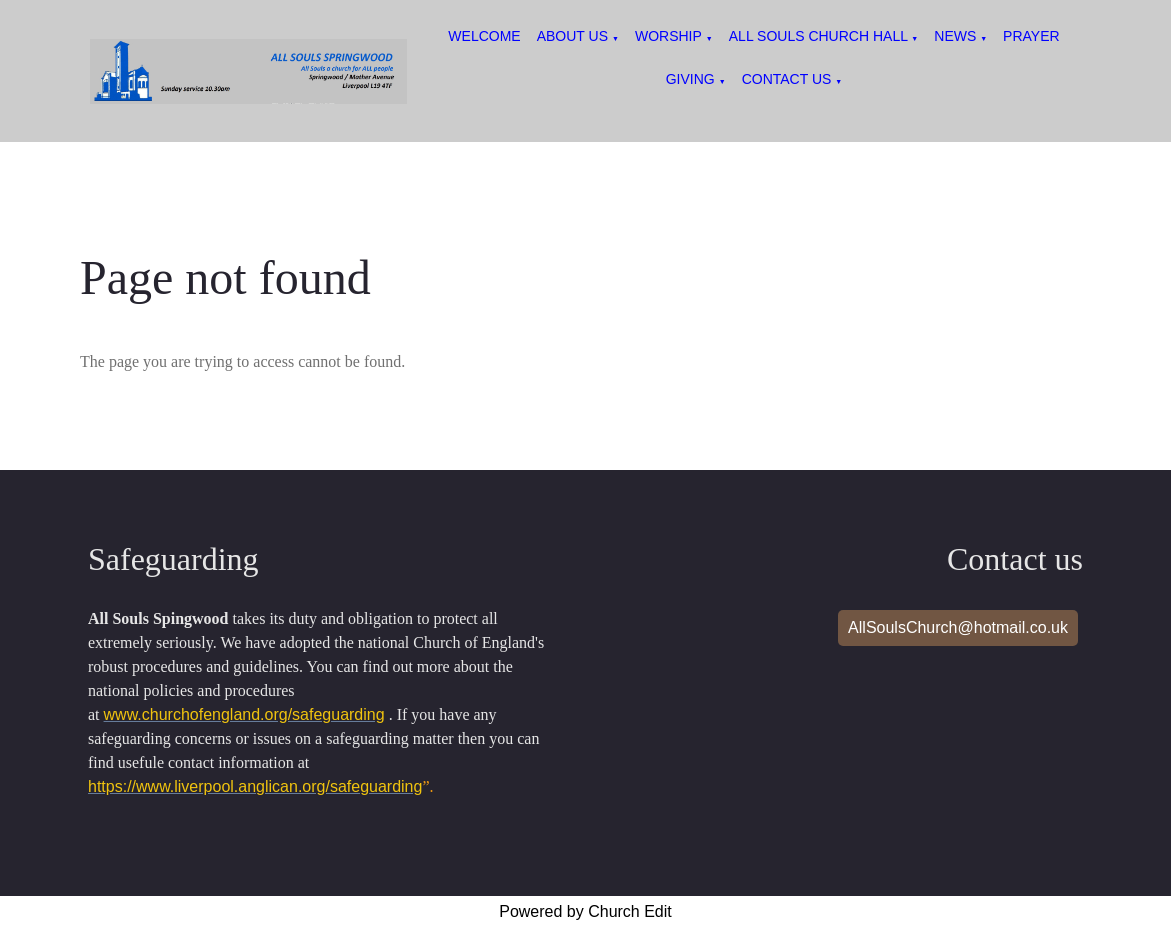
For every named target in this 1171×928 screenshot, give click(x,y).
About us (572, 36)
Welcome (484, 36)
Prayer (1031, 36)
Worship (668, 36)
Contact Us (787, 79)
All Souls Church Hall (820, 36)
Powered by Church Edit (585, 911)
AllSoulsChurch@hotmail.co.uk (958, 627)
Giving (690, 79)
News (957, 36)
